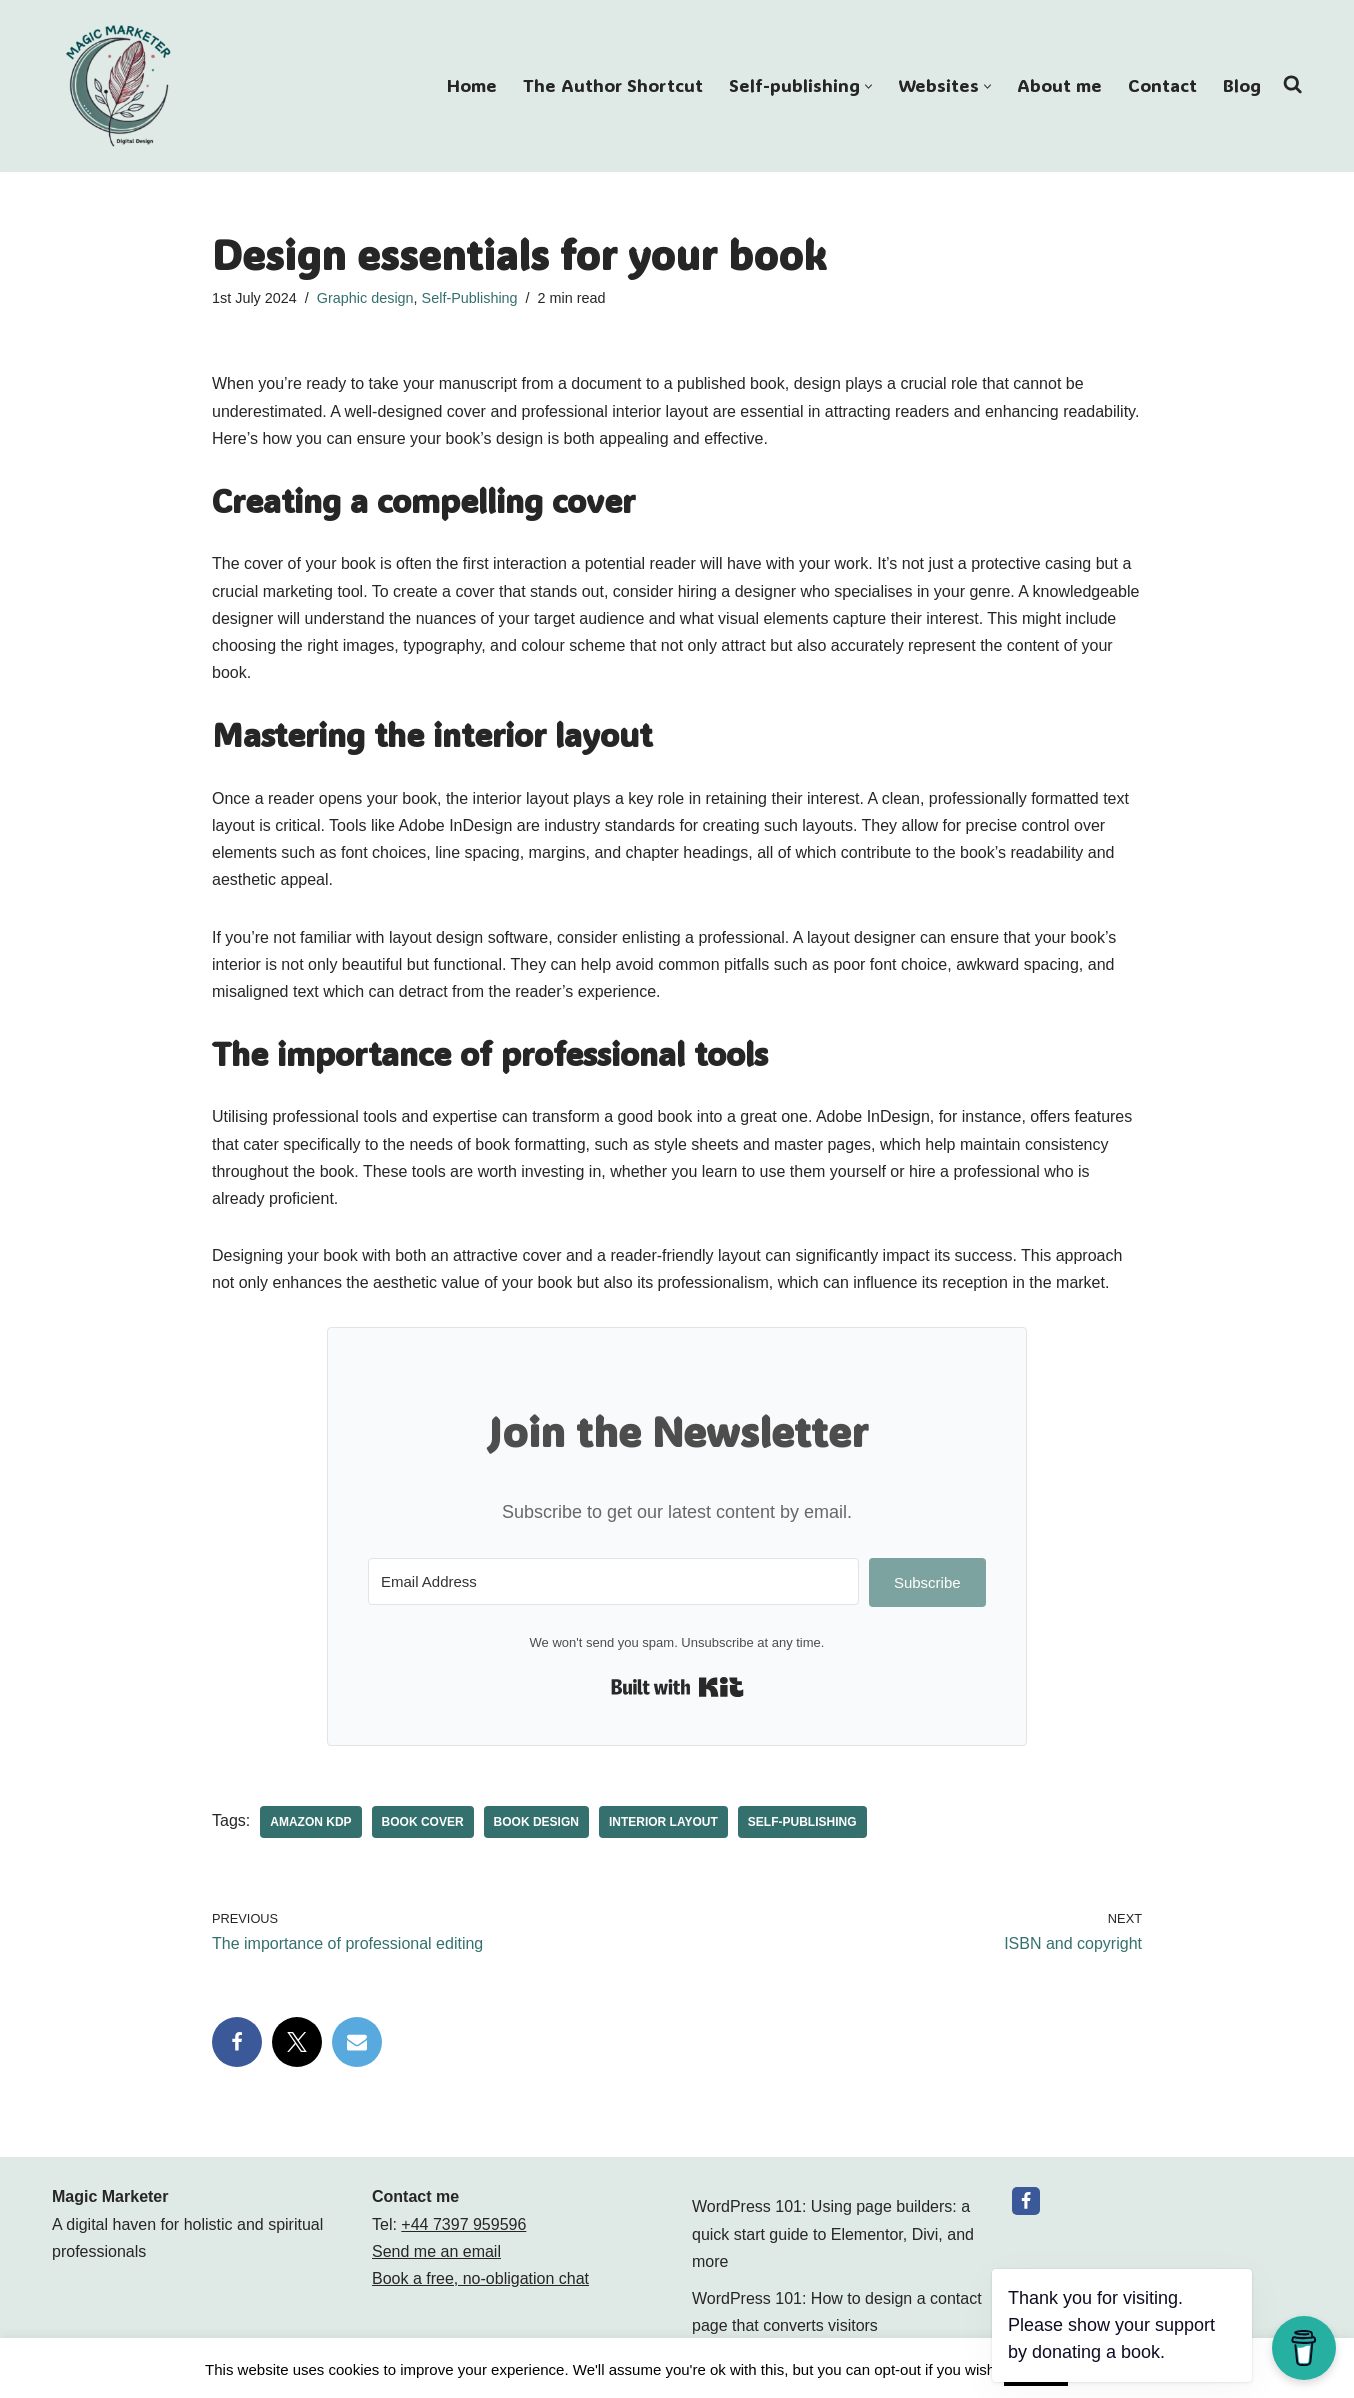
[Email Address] (613, 1581)
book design (536, 1822)
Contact (1162, 85)
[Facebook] (1026, 2201)
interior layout (663, 1822)
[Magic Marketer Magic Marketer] (120, 86)
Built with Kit (677, 1687)
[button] (868, 86)
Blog (1242, 85)
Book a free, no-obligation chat (480, 2278)
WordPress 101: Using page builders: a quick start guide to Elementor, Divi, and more (833, 2233)
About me (1059, 85)
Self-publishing (802, 1822)
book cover (423, 1822)
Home (472, 85)
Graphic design (365, 298)
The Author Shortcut (613, 85)
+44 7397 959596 (463, 2224)
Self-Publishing (470, 298)
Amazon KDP (310, 1822)
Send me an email (436, 2251)
